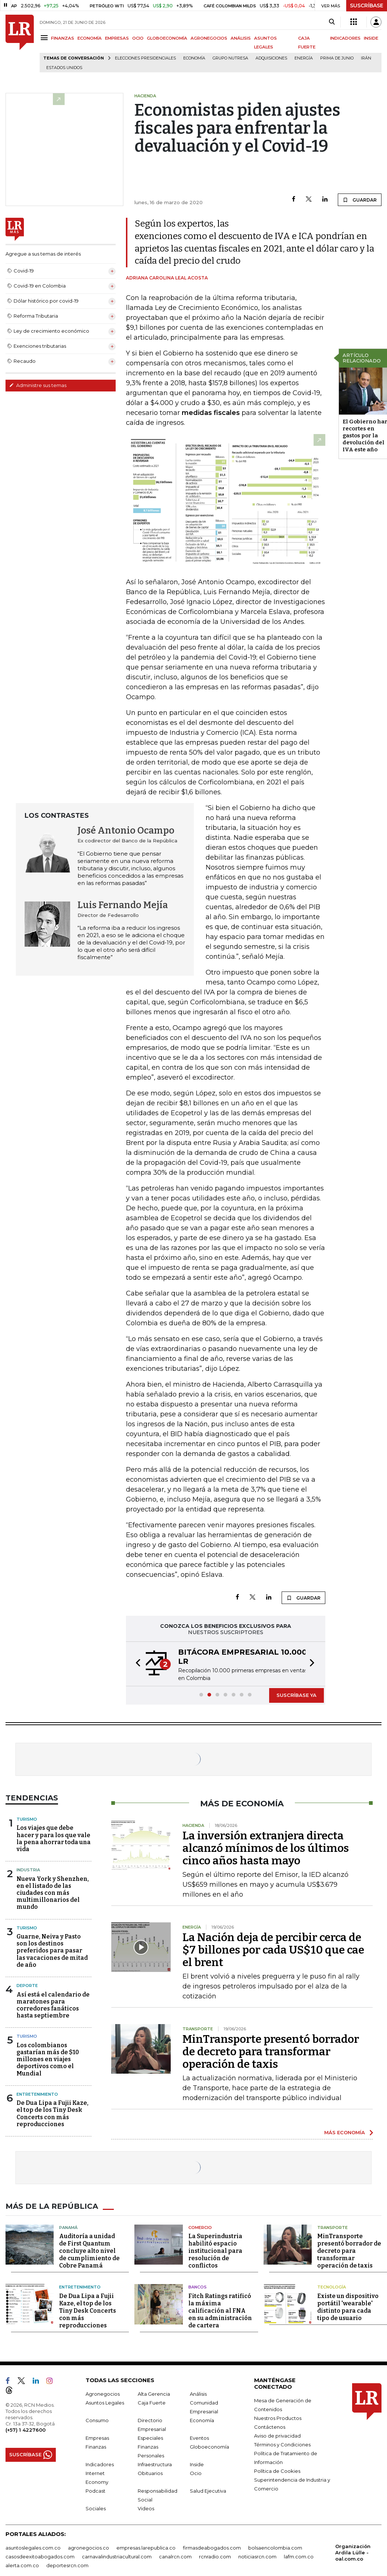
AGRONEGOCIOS (209, 38)
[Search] (332, 22)
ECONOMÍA (89, 38)
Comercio (200, 2227)
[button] (136, 1664)
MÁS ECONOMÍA (344, 2132)
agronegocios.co (88, 2548)
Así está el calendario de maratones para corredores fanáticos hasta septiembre (53, 2005)
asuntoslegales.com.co (33, 2548)
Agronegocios (103, 2394)
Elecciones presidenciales (145, 58)
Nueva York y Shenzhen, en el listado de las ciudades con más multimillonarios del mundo (53, 1893)
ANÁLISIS (241, 38)
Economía (194, 58)
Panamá (68, 2227)
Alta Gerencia (154, 2394)
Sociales (96, 2508)
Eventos (199, 2438)
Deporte (27, 1985)
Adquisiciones (271, 58)
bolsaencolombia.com (275, 2548)
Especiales (150, 2438)
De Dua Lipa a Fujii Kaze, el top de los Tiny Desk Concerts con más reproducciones (52, 2113)
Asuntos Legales (105, 2403)
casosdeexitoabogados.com (40, 2556)
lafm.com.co (299, 2556)
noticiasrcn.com (257, 2556)
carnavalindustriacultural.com (117, 2556)
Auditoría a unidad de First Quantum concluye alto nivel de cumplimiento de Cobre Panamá (89, 2251)
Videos (146, 2508)
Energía (303, 58)
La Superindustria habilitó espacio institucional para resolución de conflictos (215, 2251)
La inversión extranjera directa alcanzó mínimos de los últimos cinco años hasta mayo (265, 1848)
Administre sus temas (37, 385)
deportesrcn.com (67, 2565)
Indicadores (100, 2464)
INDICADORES (345, 38)
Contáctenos (269, 2427)
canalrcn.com (175, 2556)
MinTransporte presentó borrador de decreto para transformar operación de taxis (270, 2052)
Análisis (198, 2394)
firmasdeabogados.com (212, 2548)
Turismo (27, 1819)
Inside (197, 2464)
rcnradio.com (215, 2556)
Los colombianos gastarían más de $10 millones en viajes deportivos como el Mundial (48, 2059)
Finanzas (96, 2447)
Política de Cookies (277, 2471)
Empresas (97, 2438)
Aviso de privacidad (277, 2436)
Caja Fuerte (152, 2403)
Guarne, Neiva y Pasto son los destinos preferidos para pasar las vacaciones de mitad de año (52, 1950)
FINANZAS (62, 38)
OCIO (138, 38)
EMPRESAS (117, 38)
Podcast (95, 2491)
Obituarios (150, 2473)
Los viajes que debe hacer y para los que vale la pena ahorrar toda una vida (54, 1838)
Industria (28, 1869)
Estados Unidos (64, 67)
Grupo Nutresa (230, 58)
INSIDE (371, 38)
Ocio (196, 2473)
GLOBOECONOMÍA (167, 38)
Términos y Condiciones (282, 2444)
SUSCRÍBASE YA (296, 1695)
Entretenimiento (37, 2094)
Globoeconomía (209, 2447)
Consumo (97, 2420)
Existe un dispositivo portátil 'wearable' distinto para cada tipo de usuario (348, 2307)
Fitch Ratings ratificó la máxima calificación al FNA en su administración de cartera (220, 2311)
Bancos (197, 2287)
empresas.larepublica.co (146, 2548)
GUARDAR (360, 200)
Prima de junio (337, 58)
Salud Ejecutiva (208, 2491)
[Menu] (45, 38)
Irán (366, 58)
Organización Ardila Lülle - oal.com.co (352, 2552)
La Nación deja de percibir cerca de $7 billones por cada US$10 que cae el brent (273, 1950)
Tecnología (331, 2287)
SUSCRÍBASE (366, 5)
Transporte (332, 2227)
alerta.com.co (22, 2565)
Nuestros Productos (277, 2418)
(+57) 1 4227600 (26, 2430)
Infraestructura (155, 2464)
